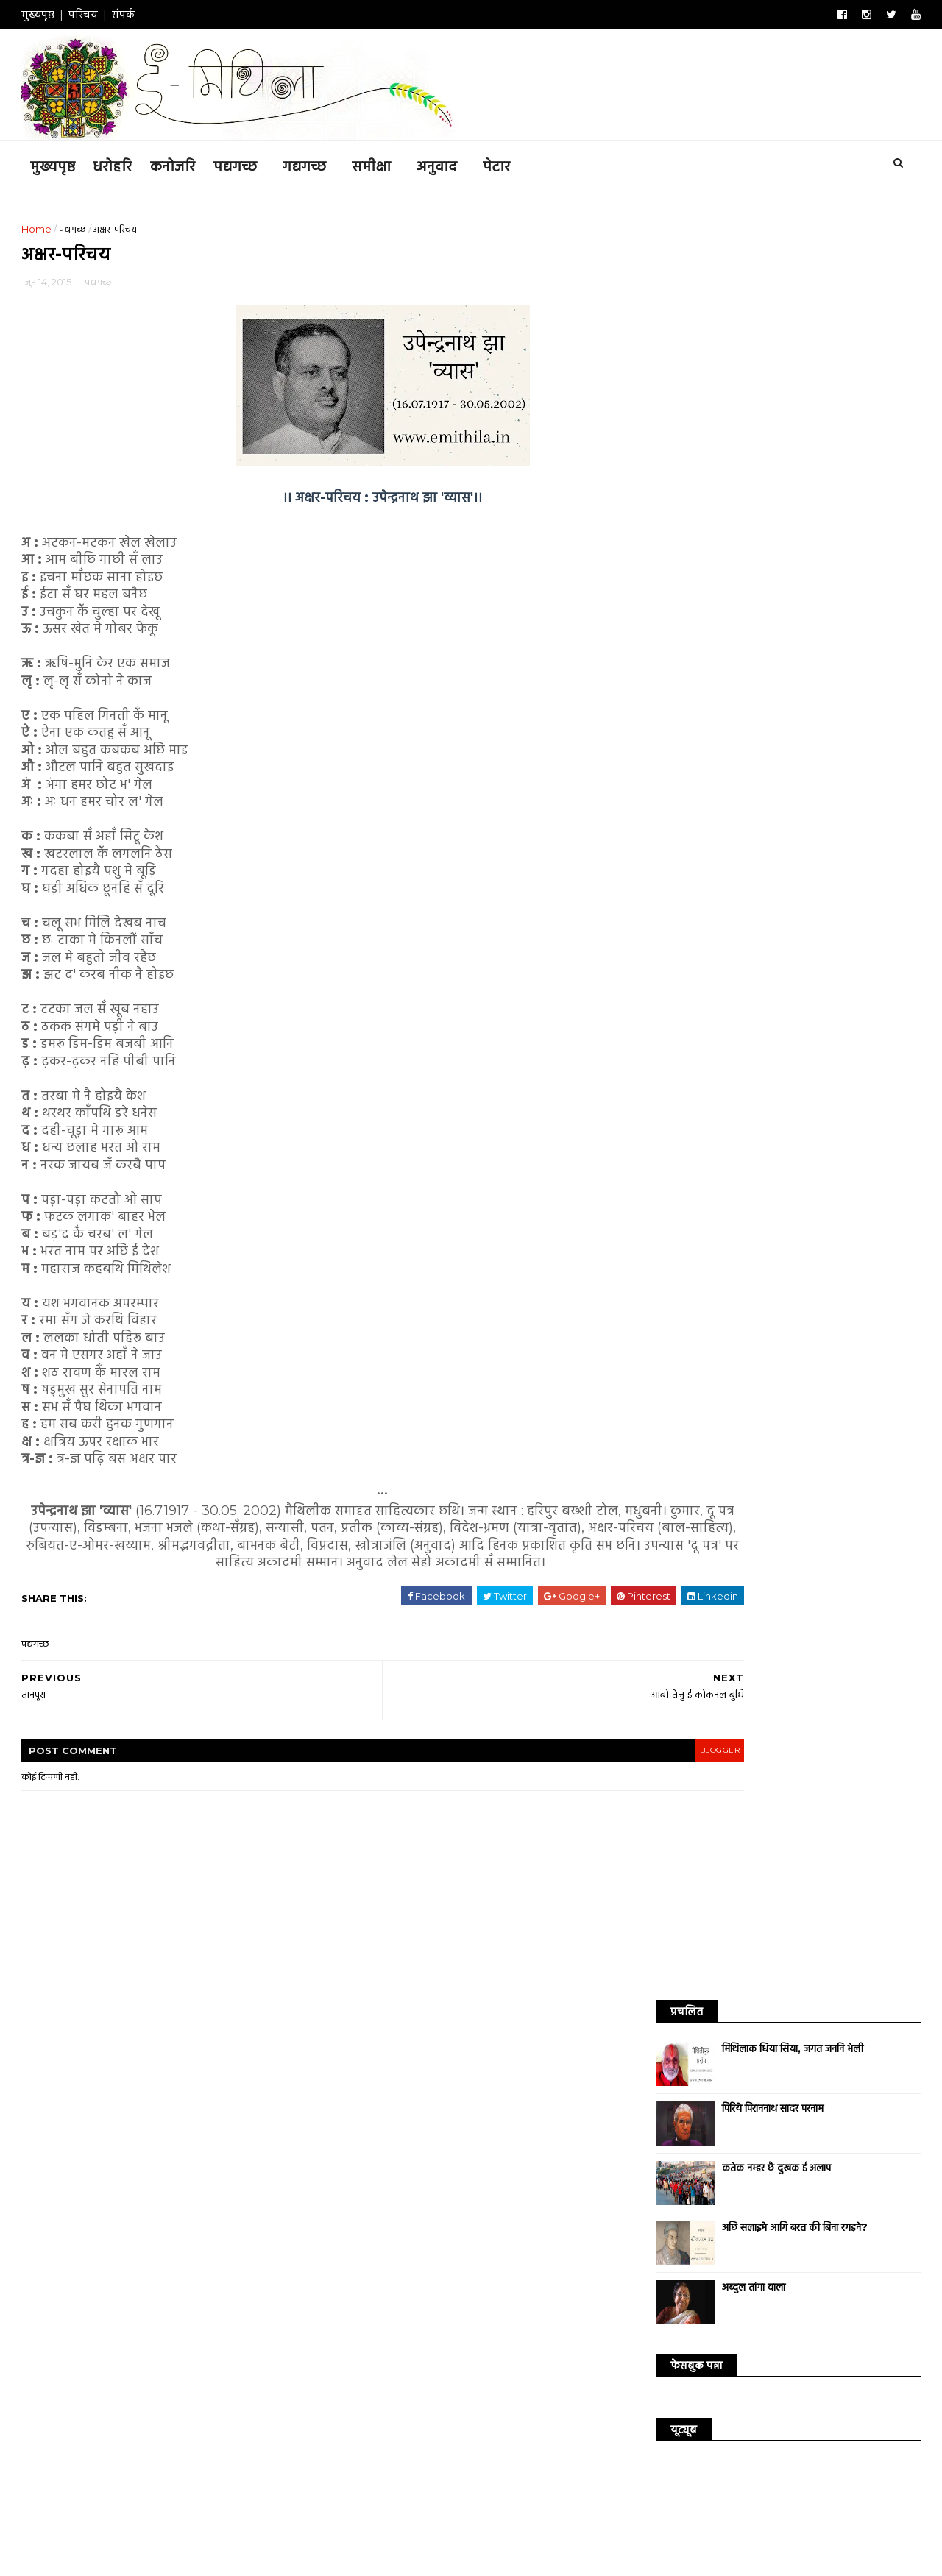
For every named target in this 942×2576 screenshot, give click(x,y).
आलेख (845, 920)
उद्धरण (857, 971)
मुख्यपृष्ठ (57, 14)
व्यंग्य (754, 971)
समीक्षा (390, 162)
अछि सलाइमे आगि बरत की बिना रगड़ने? (776, 446)
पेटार (515, 162)
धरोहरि (131, 162)
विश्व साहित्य (839, 945)
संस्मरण (800, 996)
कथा (702, 920)
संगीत (704, 996)
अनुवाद (456, 162)
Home (55, 226)
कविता (658, 920)
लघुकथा (707, 971)
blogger (578, 1776)
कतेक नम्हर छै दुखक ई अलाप (757, 386)
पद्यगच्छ (254, 162)
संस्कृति (750, 996)
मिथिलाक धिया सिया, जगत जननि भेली (773, 267)
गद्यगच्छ (323, 162)
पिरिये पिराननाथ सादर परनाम (753, 326)
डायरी (784, 945)
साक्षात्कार (805, 971)
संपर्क (142, 14)
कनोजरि (191, 162)
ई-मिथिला (215, 2530)
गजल (704, 945)
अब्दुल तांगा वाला (734, 505)
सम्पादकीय (857, 996)
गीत (744, 945)
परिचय (102, 14)
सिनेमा (657, 971)
